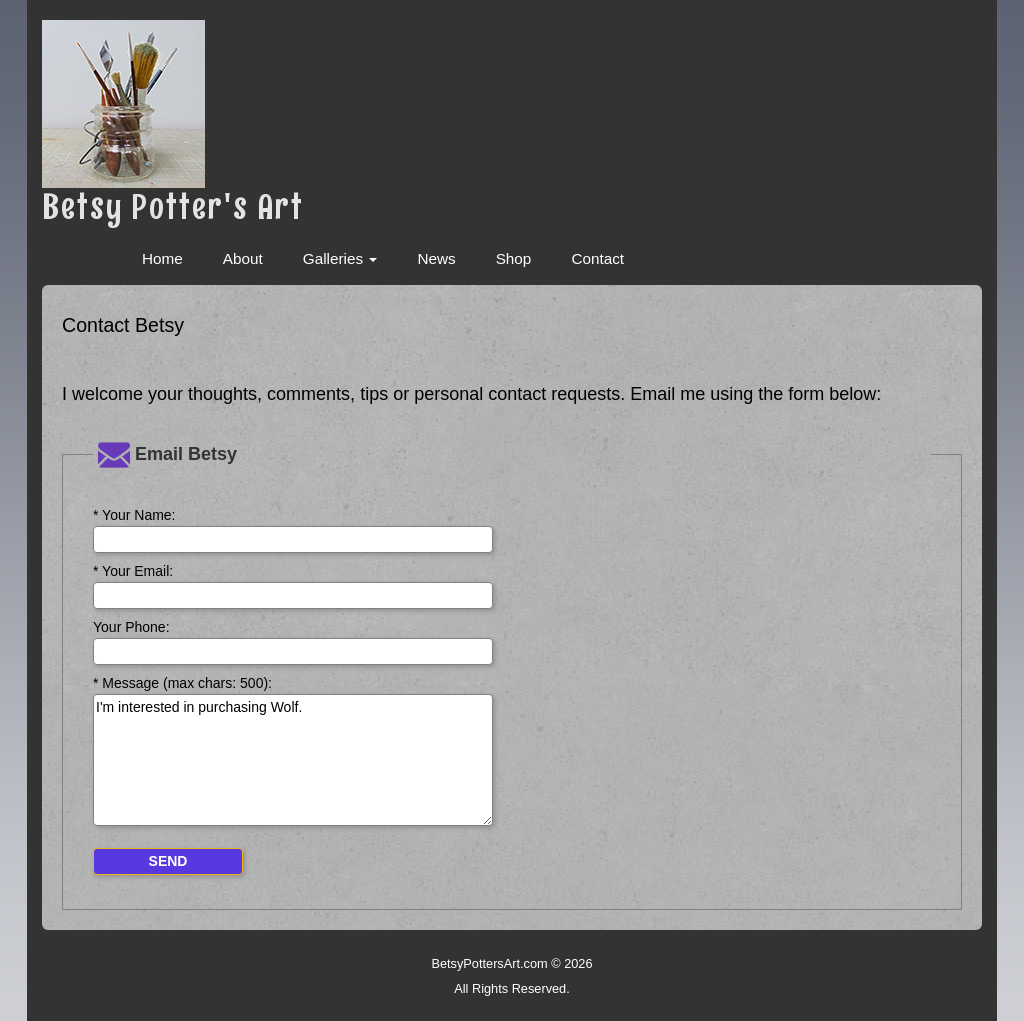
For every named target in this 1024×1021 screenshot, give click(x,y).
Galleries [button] (340, 258)
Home (162, 258)
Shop (514, 258)
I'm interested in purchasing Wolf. (293, 760)
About (243, 258)
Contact (597, 258)
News (436, 258)
